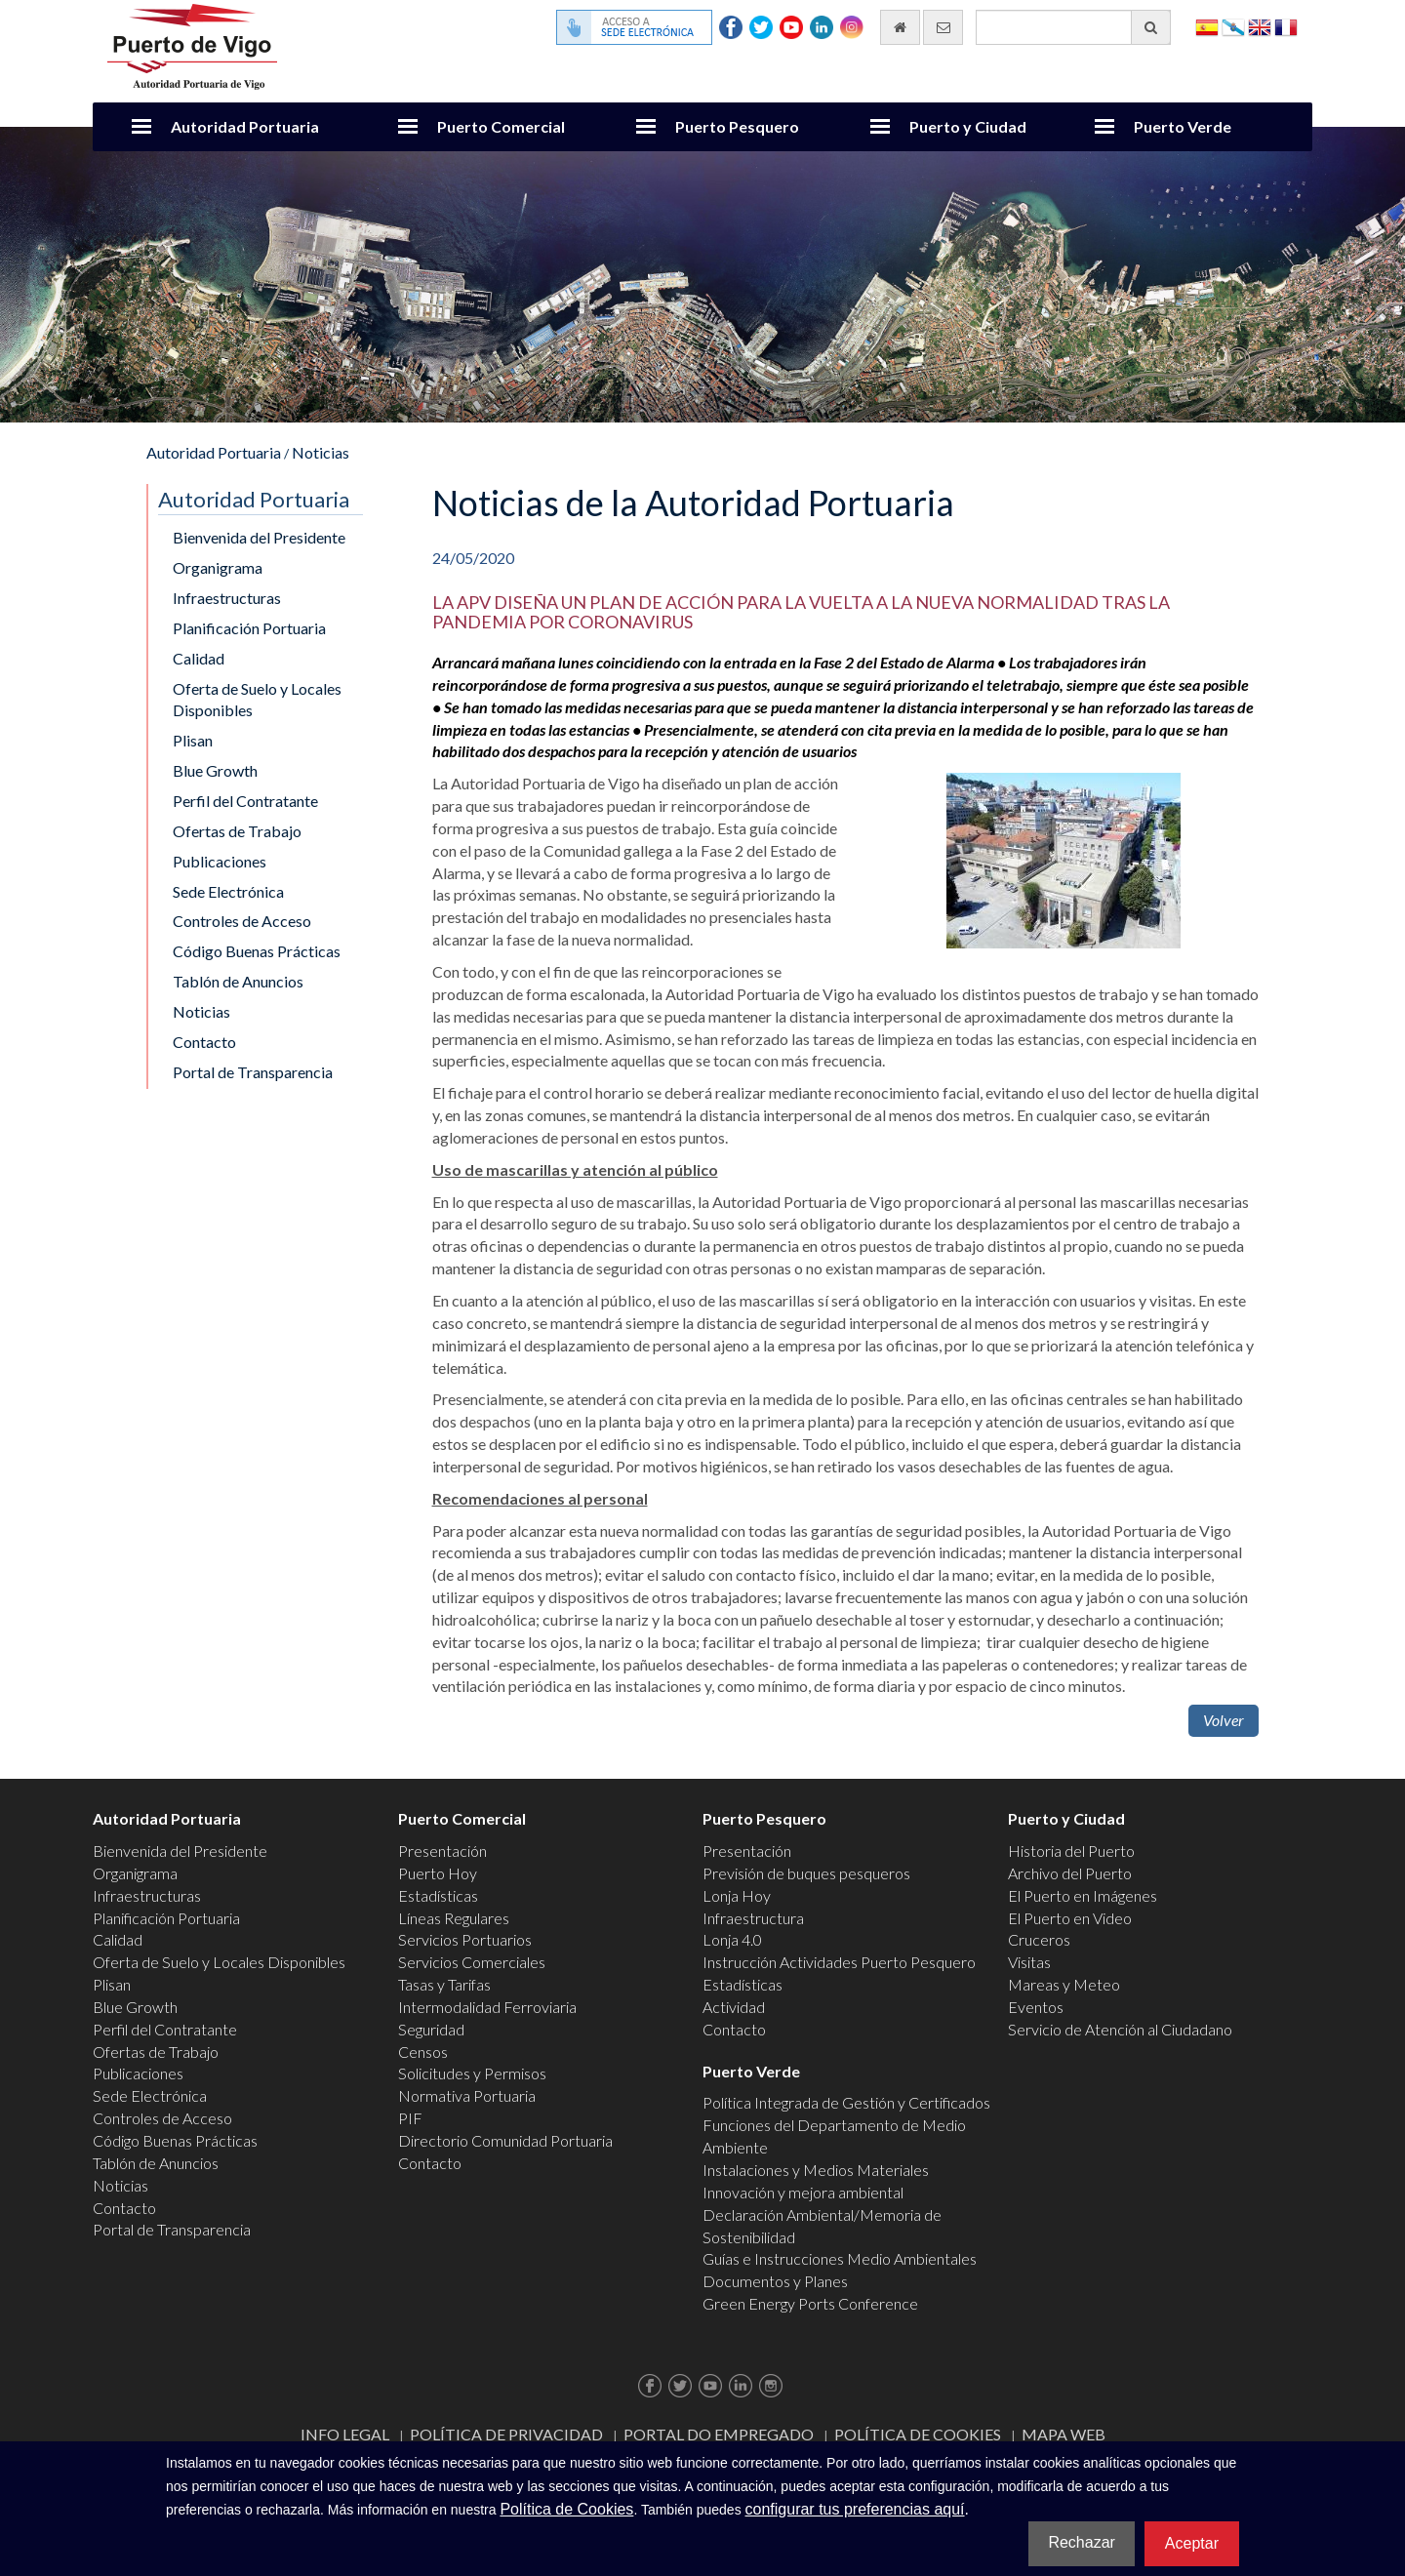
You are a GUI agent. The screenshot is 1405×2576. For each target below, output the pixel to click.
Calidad (198, 658)
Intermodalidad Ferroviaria (487, 2006)
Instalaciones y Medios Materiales (815, 2169)
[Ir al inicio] (900, 27)
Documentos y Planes (775, 2281)
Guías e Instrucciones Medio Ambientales (839, 2258)
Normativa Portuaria (467, 2095)
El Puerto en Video (1070, 1918)
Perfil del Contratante (245, 800)
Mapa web (1063, 2434)
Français (1286, 26)
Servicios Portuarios (465, 1939)
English (1259, 26)
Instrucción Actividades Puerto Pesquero (839, 1961)
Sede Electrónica (228, 891)
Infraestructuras (227, 597)
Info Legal (345, 2434)
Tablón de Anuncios (238, 981)
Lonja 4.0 (732, 1939)
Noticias (320, 452)
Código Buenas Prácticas (257, 951)
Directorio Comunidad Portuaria (505, 2140)
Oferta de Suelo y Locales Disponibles (257, 699)
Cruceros (1039, 1939)
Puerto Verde (1182, 126)
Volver (1223, 1720)
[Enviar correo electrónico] (943, 27)
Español (1207, 26)
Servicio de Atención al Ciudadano (1120, 2029)
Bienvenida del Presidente (259, 537)
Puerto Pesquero (737, 126)
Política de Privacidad (506, 2434)
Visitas (1029, 1961)
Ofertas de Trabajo (237, 831)
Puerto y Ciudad (967, 126)
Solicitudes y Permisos (472, 2073)
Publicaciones (219, 861)
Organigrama (217, 567)
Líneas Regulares (453, 1918)
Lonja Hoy (736, 1895)
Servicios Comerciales (471, 1961)
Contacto (204, 1041)
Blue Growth (215, 770)
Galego (1233, 26)
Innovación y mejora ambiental (802, 2192)
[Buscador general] (1073, 27)
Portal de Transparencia (253, 1072)
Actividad (733, 2006)
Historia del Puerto (1071, 1850)
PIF (410, 2118)
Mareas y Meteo (1064, 1984)
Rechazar (1081, 2542)
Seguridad (431, 2029)
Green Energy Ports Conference (810, 2303)
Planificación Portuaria (249, 628)
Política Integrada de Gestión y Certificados (846, 2102)
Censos (423, 2051)
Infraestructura (753, 1918)
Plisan (193, 740)
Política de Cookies (917, 2434)
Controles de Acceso (242, 920)
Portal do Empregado (718, 2434)
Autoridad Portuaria (245, 126)
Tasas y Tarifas (444, 1984)
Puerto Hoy (437, 1873)
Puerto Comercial (501, 126)
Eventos (1036, 2006)
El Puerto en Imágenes (1082, 1895)
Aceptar (1192, 2543)
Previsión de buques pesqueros (806, 1873)
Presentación (442, 1850)
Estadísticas (438, 1895)
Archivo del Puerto (1070, 1873)
